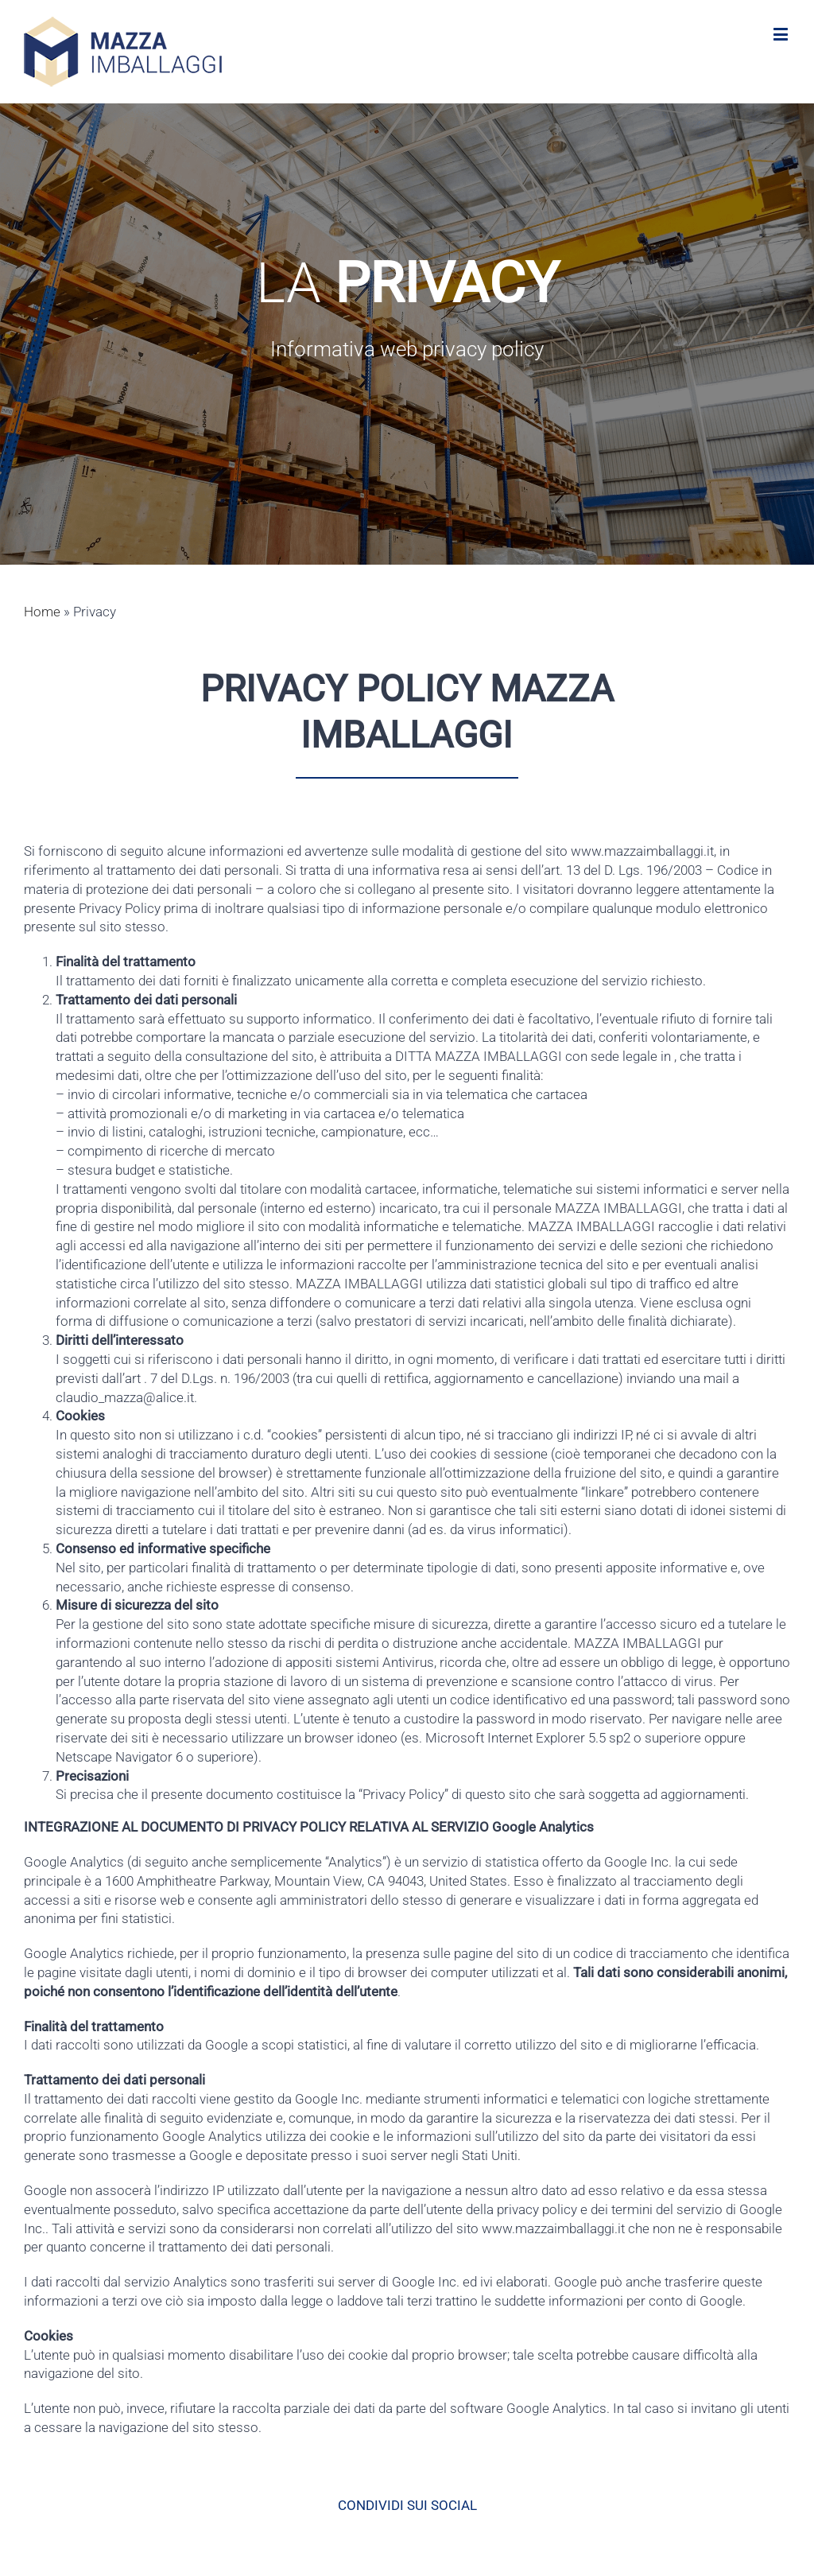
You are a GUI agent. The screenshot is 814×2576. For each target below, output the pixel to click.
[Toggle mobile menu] (781, 33)
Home (42, 612)
